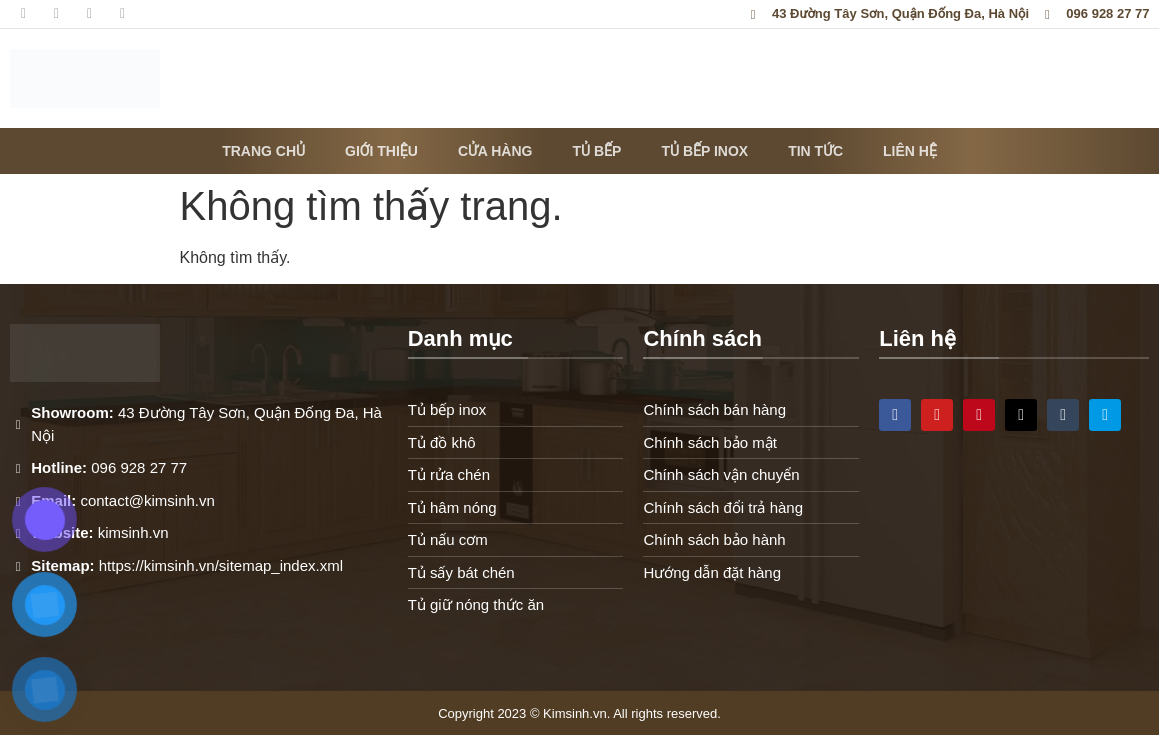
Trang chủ (263, 151)
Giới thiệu (381, 151)
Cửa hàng (495, 151)
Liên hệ (910, 151)
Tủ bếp (596, 151)
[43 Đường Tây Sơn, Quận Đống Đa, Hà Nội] (1014, 551)
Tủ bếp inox (704, 151)
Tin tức (815, 151)
